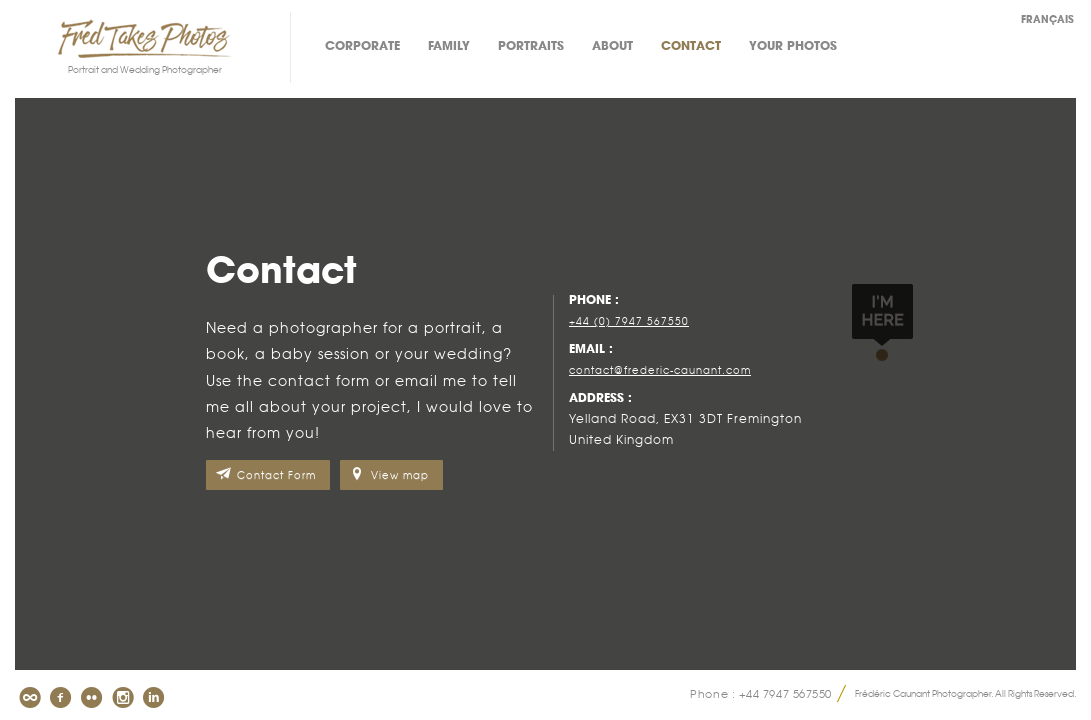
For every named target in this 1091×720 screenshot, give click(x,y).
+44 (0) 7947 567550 (629, 321)
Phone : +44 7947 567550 (761, 693)
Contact (691, 46)
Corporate (362, 46)
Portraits (531, 46)
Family (449, 46)
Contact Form (276, 475)
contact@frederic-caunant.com (660, 370)
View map (400, 475)
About (612, 46)
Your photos (793, 46)
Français (1047, 20)
